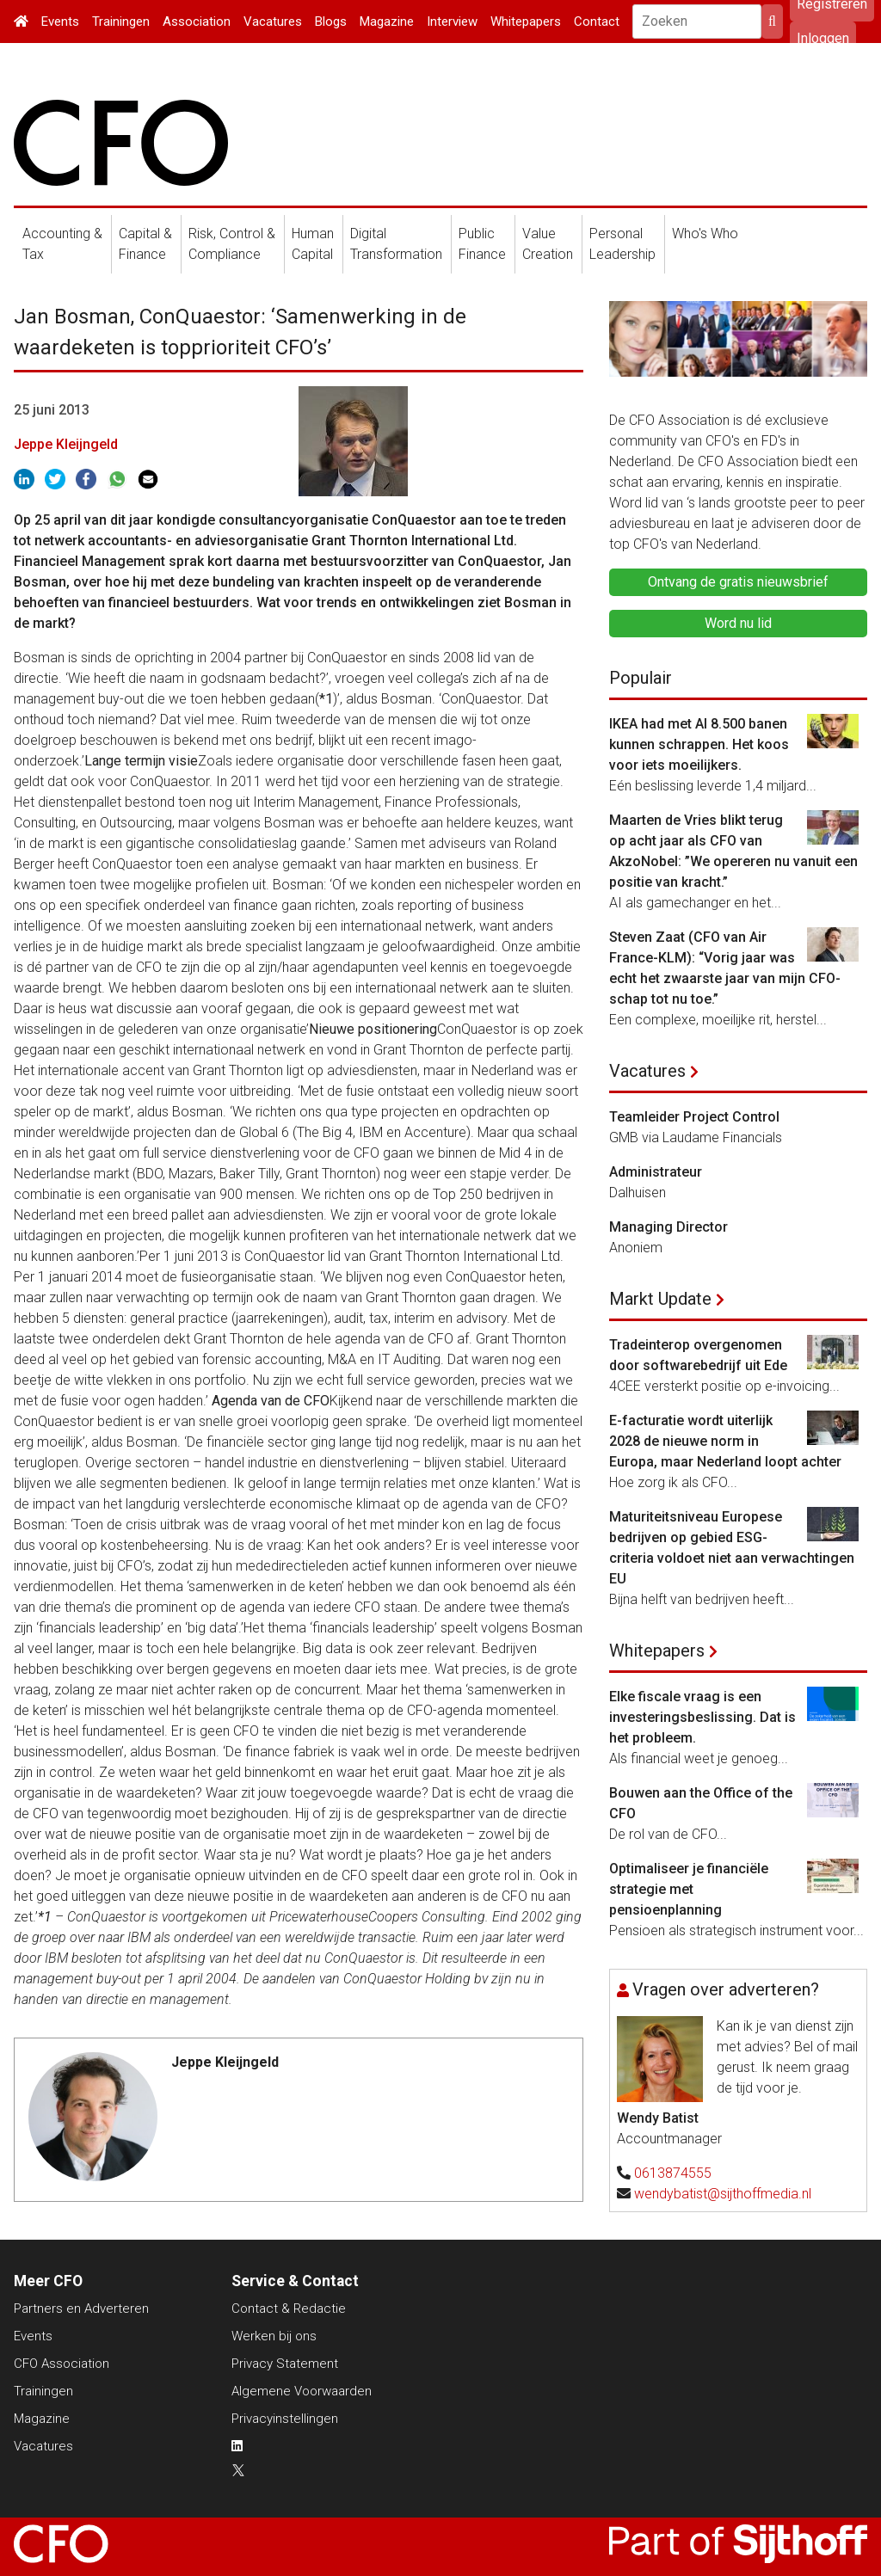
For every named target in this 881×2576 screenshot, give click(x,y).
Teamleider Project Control (694, 1117)
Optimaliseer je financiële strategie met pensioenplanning (688, 1889)
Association (197, 21)
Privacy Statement (284, 2363)
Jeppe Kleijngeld (66, 444)
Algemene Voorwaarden (301, 2391)
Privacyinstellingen (284, 2418)
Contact (596, 21)
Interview (452, 21)
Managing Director (668, 1227)
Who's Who (705, 233)
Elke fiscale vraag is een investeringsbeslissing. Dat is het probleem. (702, 1717)
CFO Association (61, 2363)
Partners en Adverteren (81, 2308)
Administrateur (655, 1172)
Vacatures (272, 21)
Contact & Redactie (288, 2308)
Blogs (331, 21)
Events (60, 21)
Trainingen (121, 21)
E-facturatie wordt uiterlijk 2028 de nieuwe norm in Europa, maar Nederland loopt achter (725, 1441)
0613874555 (673, 2173)
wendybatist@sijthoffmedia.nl (722, 2194)
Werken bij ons (274, 2336)
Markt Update (660, 1298)
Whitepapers (525, 21)
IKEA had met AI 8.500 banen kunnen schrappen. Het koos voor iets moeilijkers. (699, 744)
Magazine (387, 21)
